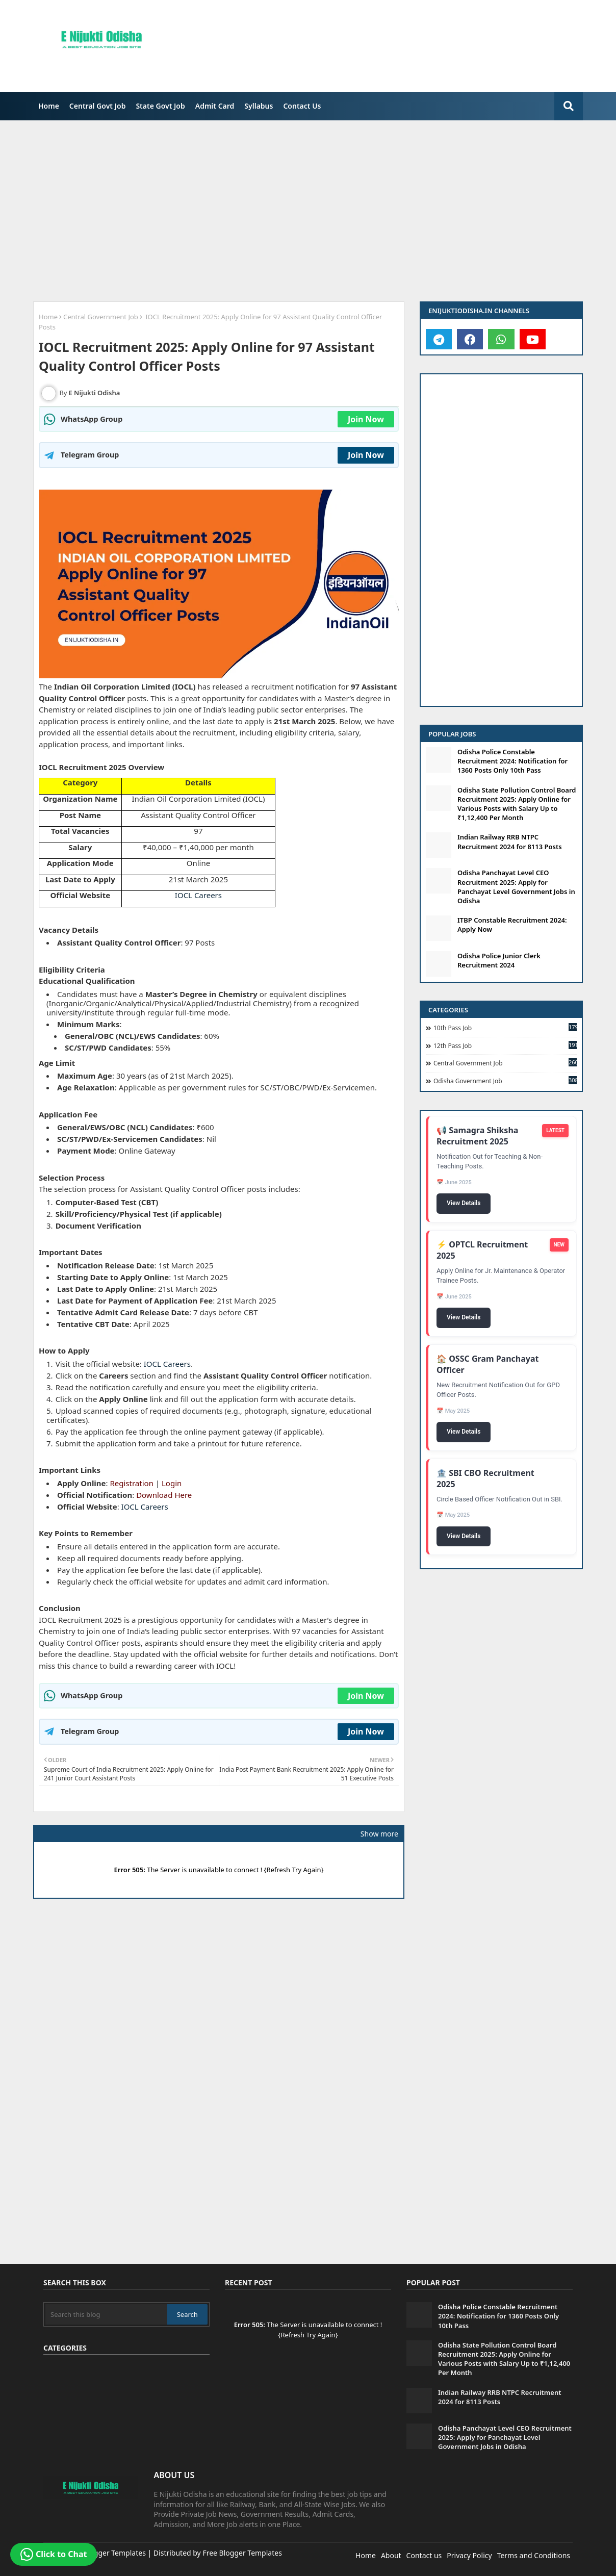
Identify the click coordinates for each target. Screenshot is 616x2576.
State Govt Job (160, 106)
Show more (379, 1834)
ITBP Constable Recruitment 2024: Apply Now (512, 924)
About (391, 2555)
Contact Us (302, 106)
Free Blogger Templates (241, 2553)
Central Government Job (100, 316)
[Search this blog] (106, 2314)
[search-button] (568, 106)
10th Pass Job (505, 1027)
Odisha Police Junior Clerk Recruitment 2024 (499, 960)
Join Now (366, 419)
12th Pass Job (505, 1045)
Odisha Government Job (505, 1080)
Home (48, 106)
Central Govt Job (97, 106)
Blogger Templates (114, 2553)
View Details (463, 1203)
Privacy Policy (469, 2555)
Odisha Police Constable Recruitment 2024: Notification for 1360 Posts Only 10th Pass (512, 761)
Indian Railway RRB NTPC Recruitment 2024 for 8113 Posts (509, 841)
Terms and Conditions (533, 2555)
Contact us (424, 2555)
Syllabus (258, 106)
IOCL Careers (198, 895)
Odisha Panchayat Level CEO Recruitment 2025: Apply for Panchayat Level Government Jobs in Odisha (516, 886)
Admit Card (215, 106)
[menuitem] (48, 106)
